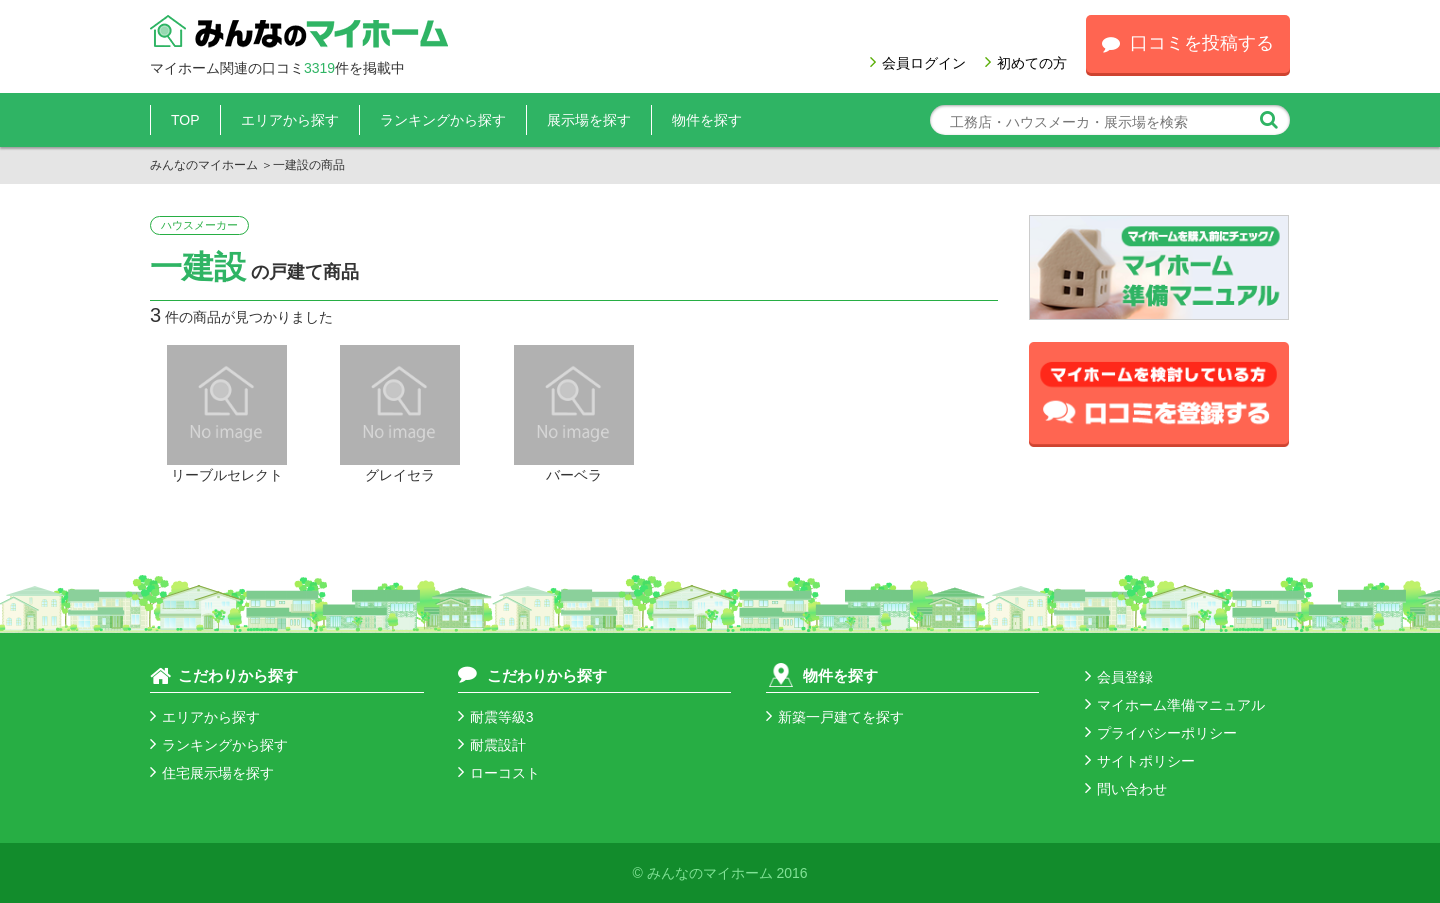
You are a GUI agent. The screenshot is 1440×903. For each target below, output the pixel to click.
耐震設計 (492, 745)
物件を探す (707, 120)
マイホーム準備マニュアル (1175, 705)
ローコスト (499, 773)
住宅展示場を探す (212, 773)
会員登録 (1119, 677)
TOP (185, 120)
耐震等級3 (496, 717)
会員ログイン (918, 63)
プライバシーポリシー (1161, 733)
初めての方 (1026, 63)
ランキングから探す (443, 120)
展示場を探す (589, 120)
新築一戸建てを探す (835, 717)
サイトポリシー (1140, 761)
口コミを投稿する (1188, 43)
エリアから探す (290, 120)
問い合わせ (1126, 789)
